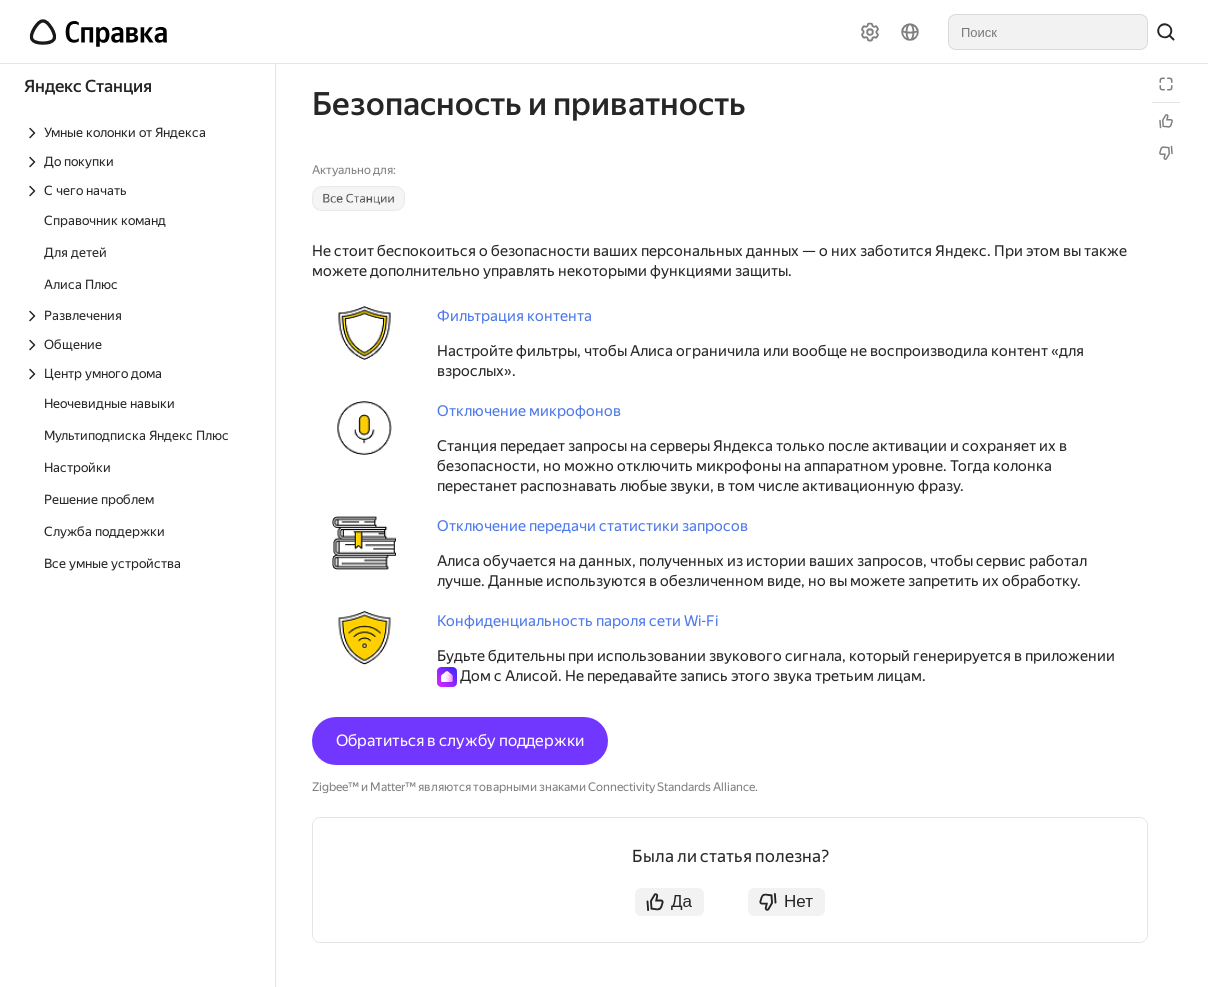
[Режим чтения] (1166, 84)
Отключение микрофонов (529, 411)
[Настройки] (870, 32)
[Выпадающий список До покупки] (139, 161)
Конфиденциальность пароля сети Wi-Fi (577, 621)
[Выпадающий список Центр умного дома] (139, 373)
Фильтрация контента (514, 316)
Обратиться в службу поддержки (460, 740)
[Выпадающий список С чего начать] (139, 190)
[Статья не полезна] (1166, 153)
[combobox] (1048, 32)
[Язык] (910, 32)
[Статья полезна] (1166, 121)
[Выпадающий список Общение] (139, 344)
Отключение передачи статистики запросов (592, 526)
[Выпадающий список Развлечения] (139, 315)
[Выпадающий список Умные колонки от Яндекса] (139, 132)
